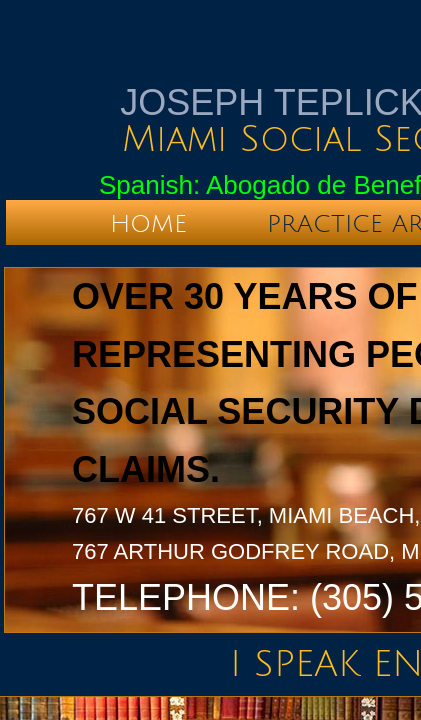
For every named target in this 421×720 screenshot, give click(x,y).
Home (148, 224)
